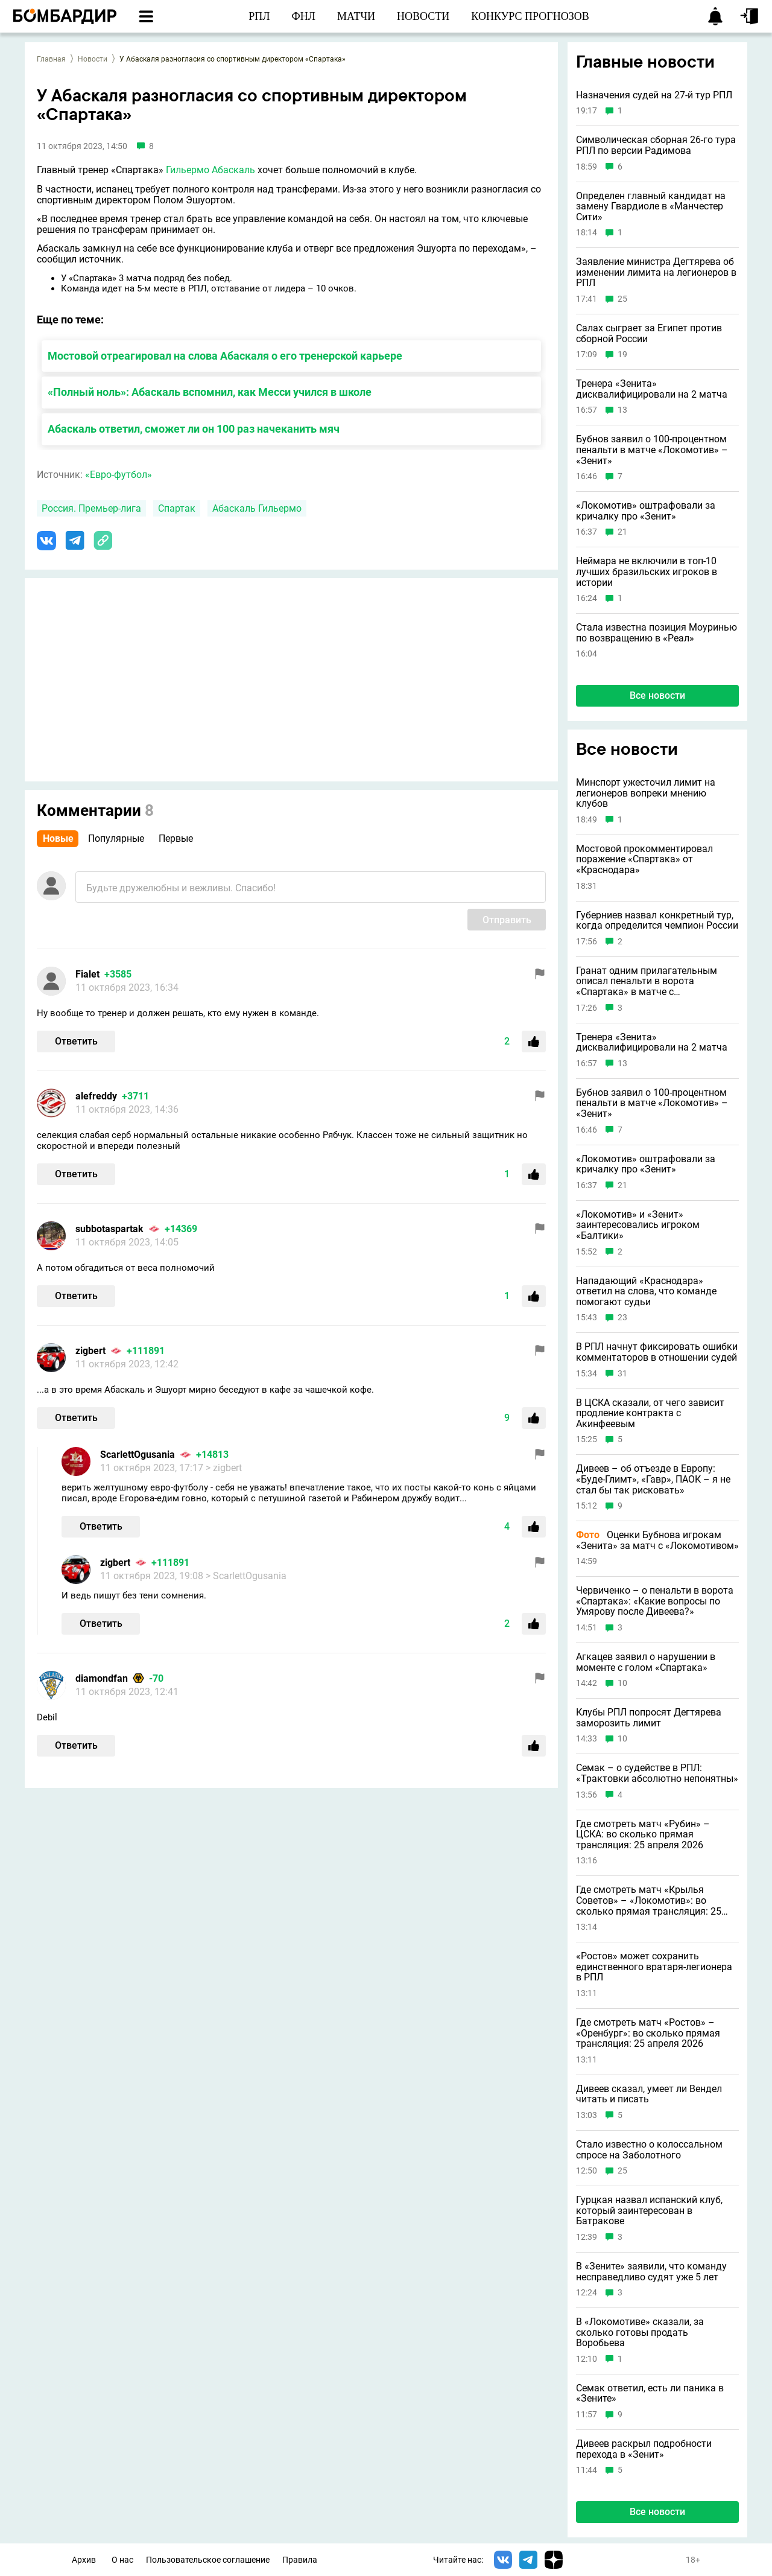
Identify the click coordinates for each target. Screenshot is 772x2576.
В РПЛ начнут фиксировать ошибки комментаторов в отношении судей (657, 1352)
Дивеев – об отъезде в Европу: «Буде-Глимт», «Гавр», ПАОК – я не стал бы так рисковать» (653, 1479)
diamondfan (101, 1678)
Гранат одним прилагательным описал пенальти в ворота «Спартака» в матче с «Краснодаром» (646, 981)
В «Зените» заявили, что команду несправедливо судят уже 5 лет (651, 2271)
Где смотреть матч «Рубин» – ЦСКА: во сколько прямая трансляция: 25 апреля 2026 (643, 1835)
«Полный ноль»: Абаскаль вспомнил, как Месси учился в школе (210, 392)
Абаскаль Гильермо (257, 508)
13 (622, 410)
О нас (122, 2560)
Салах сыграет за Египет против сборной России (649, 333)
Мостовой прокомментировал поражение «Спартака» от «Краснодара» (644, 860)
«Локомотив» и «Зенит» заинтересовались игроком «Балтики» (638, 1225)
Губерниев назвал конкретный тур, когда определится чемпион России (657, 920)
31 (622, 1373)
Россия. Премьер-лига (91, 508)
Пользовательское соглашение (208, 2560)
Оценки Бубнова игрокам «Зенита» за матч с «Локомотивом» (657, 1540)
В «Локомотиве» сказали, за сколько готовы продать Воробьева (640, 2333)
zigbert (90, 1350)
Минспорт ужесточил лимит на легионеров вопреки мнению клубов (645, 793)
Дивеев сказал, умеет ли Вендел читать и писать (649, 2094)
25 (622, 299)
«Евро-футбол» (118, 474)
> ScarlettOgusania (246, 1576)
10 (622, 1683)
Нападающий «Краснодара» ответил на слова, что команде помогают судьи (646, 1292)
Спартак (176, 508)
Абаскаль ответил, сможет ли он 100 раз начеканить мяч (194, 428)
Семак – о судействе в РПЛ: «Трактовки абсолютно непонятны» (657, 1773)
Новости (92, 59)
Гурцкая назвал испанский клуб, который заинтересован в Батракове (649, 2211)
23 (622, 1317)
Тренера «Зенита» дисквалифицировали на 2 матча (651, 388)
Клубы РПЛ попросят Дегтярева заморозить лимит (648, 1717)
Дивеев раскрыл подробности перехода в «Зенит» (644, 2449)
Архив (84, 2560)
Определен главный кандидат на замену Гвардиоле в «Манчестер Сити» (651, 207)
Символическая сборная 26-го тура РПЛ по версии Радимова (656, 145)
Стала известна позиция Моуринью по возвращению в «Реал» (656, 632)
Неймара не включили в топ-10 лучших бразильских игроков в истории (646, 572)
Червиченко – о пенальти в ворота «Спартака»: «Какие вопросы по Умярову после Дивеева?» (654, 1601)
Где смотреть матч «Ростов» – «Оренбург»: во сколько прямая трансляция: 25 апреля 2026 (648, 2033)
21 (622, 531)
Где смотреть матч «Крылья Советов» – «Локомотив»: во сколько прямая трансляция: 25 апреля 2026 (648, 1900)
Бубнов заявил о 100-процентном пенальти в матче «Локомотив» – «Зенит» (652, 450)
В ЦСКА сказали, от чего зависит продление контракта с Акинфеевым (650, 1414)
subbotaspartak (109, 1229)
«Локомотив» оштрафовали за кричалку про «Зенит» (645, 510)
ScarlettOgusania (137, 1454)
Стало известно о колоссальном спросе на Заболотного (649, 2149)
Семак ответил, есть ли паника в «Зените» (650, 2393)
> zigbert (224, 1468)
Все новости (657, 695)
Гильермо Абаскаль (210, 170)
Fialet (87, 974)
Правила (299, 2560)
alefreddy (96, 1096)
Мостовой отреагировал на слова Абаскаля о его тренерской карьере (225, 355)
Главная (51, 59)
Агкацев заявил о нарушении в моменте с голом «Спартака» (645, 1662)
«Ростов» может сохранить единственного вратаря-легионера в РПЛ (654, 1967)
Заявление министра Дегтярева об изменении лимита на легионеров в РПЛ (656, 272)
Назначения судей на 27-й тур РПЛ (654, 95)
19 (622, 354)
